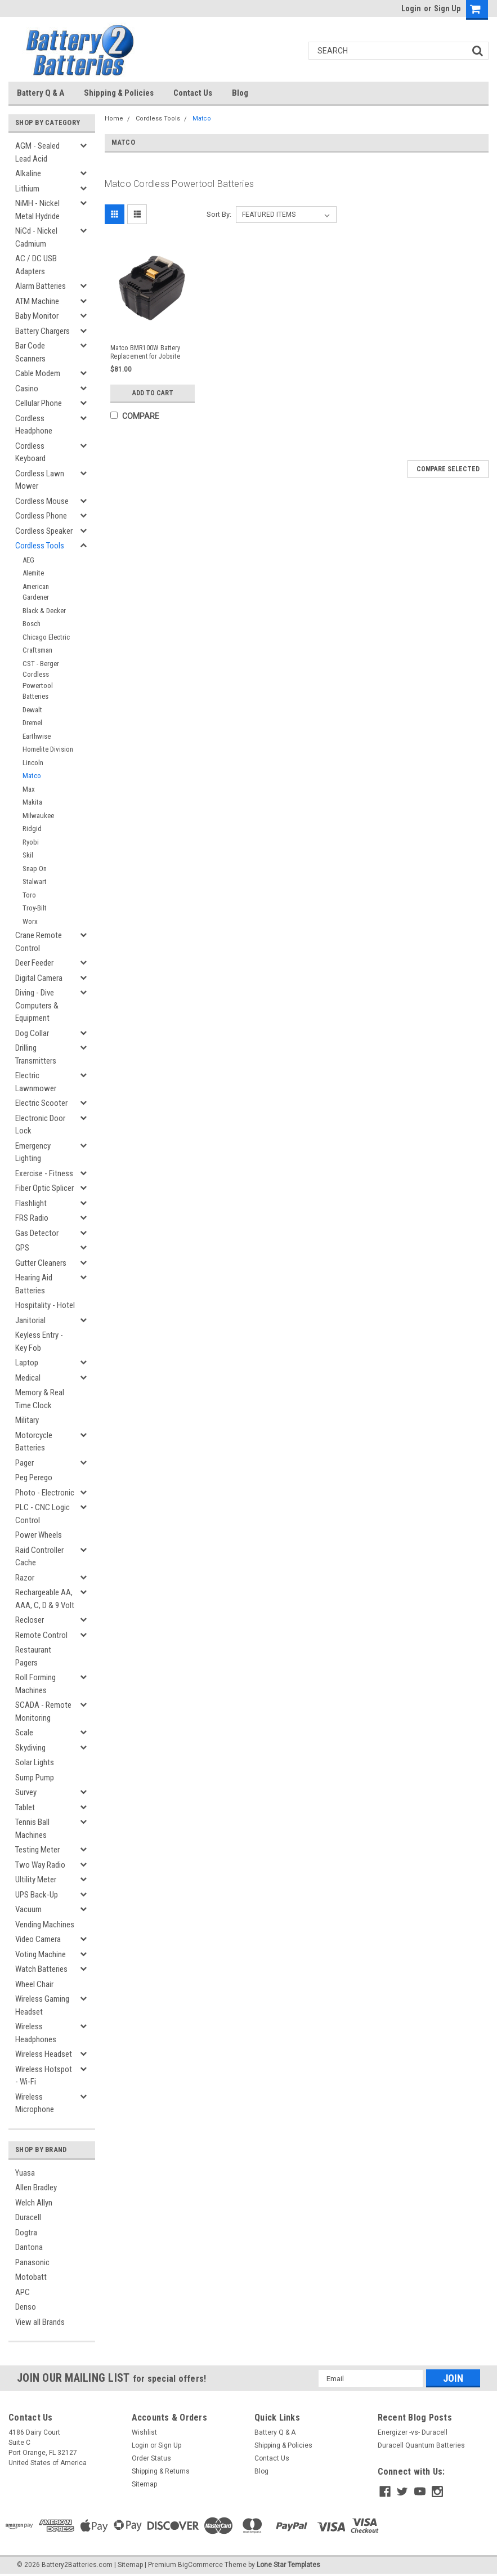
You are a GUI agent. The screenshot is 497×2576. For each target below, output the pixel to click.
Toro (29, 895)
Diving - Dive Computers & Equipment (37, 1005)
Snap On (35, 868)
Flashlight (31, 1203)
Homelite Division (48, 749)
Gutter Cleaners (40, 1263)
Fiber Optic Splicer (44, 1188)
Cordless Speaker (44, 531)
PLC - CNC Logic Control (42, 1513)
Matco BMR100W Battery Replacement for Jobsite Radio (145, 352)
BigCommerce (200, 2565)
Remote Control (41, 1635)
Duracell (28, 2217)
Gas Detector (37, 1233)
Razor (24, 1578)
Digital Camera (38, 978)
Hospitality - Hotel (45, 1305)
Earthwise (37, 736)
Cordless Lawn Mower (39, 480)
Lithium (27, 189)
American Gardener (36, 592)
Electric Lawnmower (35, 1081)
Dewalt (32, 710)
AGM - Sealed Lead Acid (37, 152)
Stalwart (35, 881)
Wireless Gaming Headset (42, 2005)
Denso (25, 2307)
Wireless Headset (43, 2054)
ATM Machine (37, 301)
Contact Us (192, 93)
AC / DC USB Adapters (36, 264)
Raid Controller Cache (39, 1556)
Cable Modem (37, 373)
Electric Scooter (41, 1103)
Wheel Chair (34, 1984)
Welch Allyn (33, 2203)
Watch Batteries (41, 1969)
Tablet (25, 1807)
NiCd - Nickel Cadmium (36, 237)
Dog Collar (32, 1033)
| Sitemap (128, 2565)
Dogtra (26, 2232)
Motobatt (31, 2277)
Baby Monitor (37, 316)
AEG (28, 560)
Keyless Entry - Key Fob (39, 1341)
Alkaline (28, 173)
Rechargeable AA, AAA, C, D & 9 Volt (44, 1598)
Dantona (29, 2247)
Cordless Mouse (42, 501)
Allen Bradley (36, 2187)
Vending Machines (44, 1924)
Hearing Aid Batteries (33, 1284)
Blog (240, 93)
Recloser (29, 1620)
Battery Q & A (40, 93)
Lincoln (33, 762)
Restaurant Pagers (33, 1656)
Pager (24, 1463)
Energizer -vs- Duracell (412, 2432)
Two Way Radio (40, 1865)
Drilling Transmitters (35, 1054)
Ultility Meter (35, 1879)
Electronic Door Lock (40, 1124)
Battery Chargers (42, 331)
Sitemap (144, 2484)
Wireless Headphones (35, 2032)
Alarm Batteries (40, 286)
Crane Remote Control (38, 941)
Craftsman (37, 650)
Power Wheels (38, 1535)
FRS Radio (31, 1218)
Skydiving (30, 1748)
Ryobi (31, 842)
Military (27, 1420)
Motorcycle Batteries (33, 1441)
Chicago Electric (46, 637)
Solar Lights (34, 1762)
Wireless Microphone (34, 2103)
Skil (28, 855)
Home (114, 118)
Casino (26, 388)
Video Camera (38, 1939)
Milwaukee (38, 815)
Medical (28, 1378)
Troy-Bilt (35, 908)
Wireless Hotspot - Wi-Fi (43, 2075)
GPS (22, 1248)
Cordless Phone (41, 516)
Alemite (33, 573)
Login (411, 8)
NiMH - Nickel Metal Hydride (37, 209)
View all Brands (40, 2322)
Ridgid (32, 828)
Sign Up (447, 8)
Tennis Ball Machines (32, 1828)
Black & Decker (44, 610)
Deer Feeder (34, 963)
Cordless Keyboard (30, 452)
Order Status (151, 2458)
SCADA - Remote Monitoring (43, 1711)
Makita (32, 802)
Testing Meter (37, 1850)
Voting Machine (40, 1954)
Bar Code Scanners (30, 352)
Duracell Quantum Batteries (421, 2445)
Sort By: (219, 214)
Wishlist (144, 2432)
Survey (26, 1792)
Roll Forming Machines (35, 1683)
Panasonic (32, 2262)
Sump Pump (34, 1778)
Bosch (32, 623)
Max (29, 789)
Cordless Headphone (33, 424)
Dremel (32, 722)
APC (22, 2292)
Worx (30, 921)
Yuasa (25, 2173)
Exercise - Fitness (44, 1173)
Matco (32, 775)
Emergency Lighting (33, 1152)
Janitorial (30, 1320)
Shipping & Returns (161, 2471)
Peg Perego (33, 1477)
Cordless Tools (39, 546)
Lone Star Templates (288, 2565)
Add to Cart (152, 393)
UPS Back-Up (36, 1895)
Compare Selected (448, 469)
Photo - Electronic (44, 1493)
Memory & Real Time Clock (39, 1398)
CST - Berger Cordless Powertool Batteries (41, 680)
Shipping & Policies (119, 93)
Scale (24, 1732)
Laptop (26, 1363)
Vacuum (28, 1909)
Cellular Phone (38, 403)
